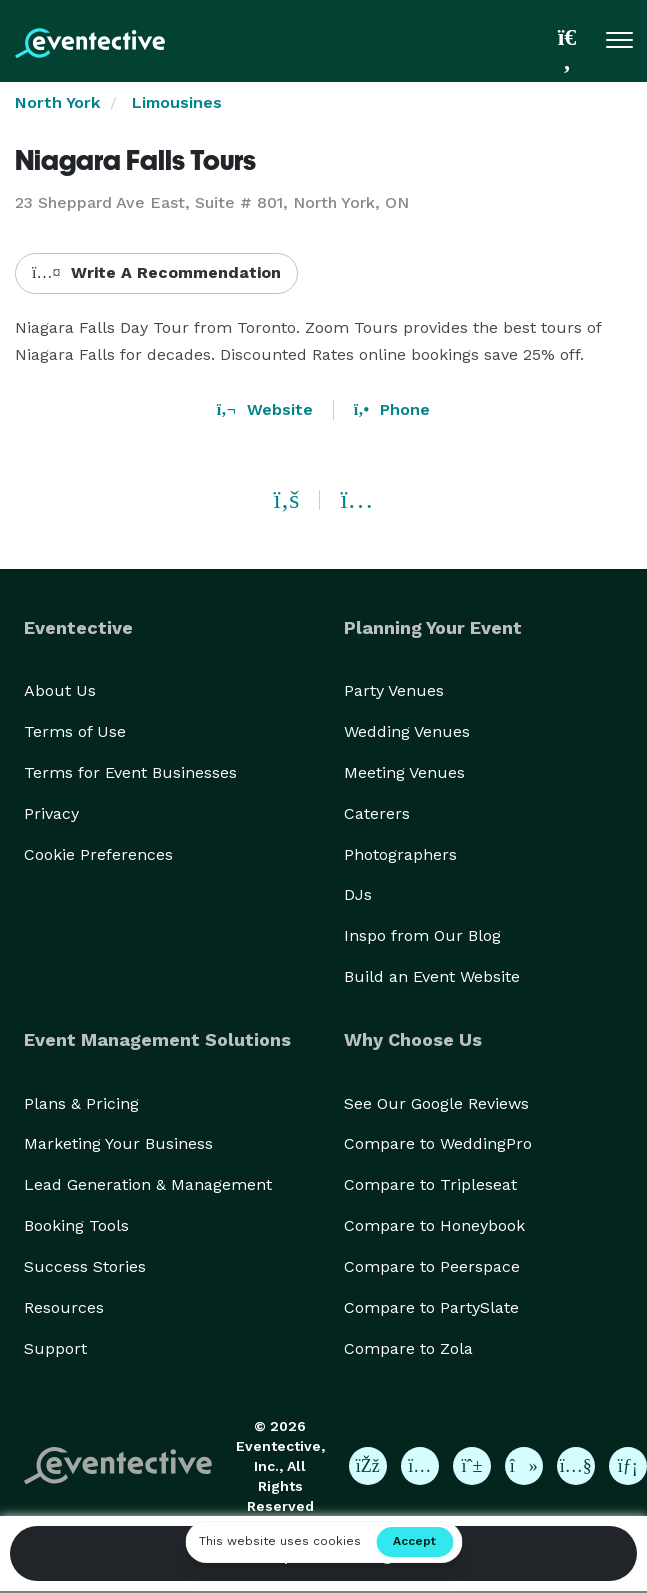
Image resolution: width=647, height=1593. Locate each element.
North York (57, 102)
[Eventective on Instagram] (420, 1466)
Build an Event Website (432, 976)
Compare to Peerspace (432, 1266)
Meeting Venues (404, 772)
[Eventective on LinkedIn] (628, 1466)
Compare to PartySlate (431, 1307)
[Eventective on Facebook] (368, 1466)
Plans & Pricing (81, 1103)
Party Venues (394, 690)
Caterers (377, 813)
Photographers (400, 854)
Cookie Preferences (98, 854)
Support (55, 1348)
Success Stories (85, 1266)
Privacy (51, 813)
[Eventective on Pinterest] (472, 1466)
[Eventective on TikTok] (524, 1466)
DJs (358, 894)
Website (265, 409)
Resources (64, 1307)
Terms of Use (75, 731)
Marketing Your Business (118, 1143)
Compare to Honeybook (434, 1225)
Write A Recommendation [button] (156, 272)
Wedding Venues (407, 731)
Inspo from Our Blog (422, 935)
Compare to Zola (408, 1348)
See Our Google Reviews (436, 1103)
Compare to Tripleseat (430, 1184)
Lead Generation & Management (148, 1184)
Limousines (177, 102)
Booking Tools (76, 1225)
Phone (392, 409)
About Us (60, 690)
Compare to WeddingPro (438, 1143)
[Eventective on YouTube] (576, 1466)
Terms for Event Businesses (130, 772)
